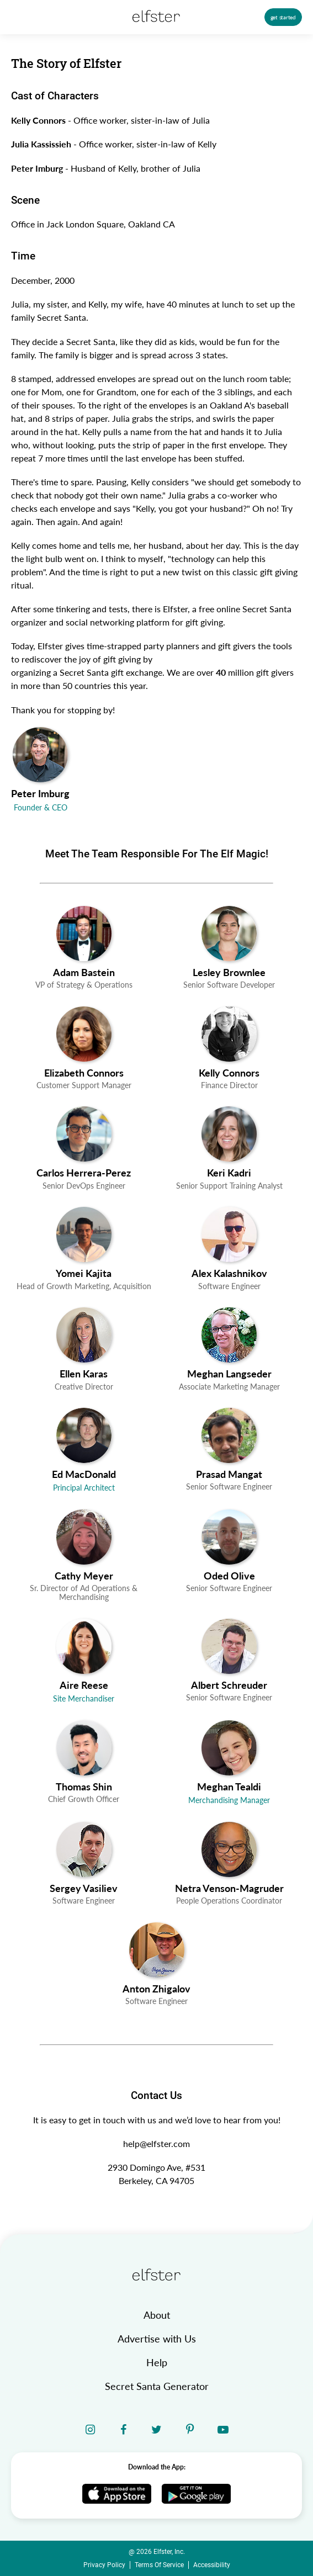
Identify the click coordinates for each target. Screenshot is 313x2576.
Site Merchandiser (83, 1698)
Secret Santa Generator (157, 2386)
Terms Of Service (159, 2565)
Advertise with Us (157, 2339)
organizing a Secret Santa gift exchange (86, 672)
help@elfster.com (156, 2143)
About (157, 2315)
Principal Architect (84, 1487)
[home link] (156, 2275)
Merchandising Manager (229, 1800)
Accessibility (211, 2565)
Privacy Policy (104, 2565)
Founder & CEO (40, 807)
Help (156, 2362)
